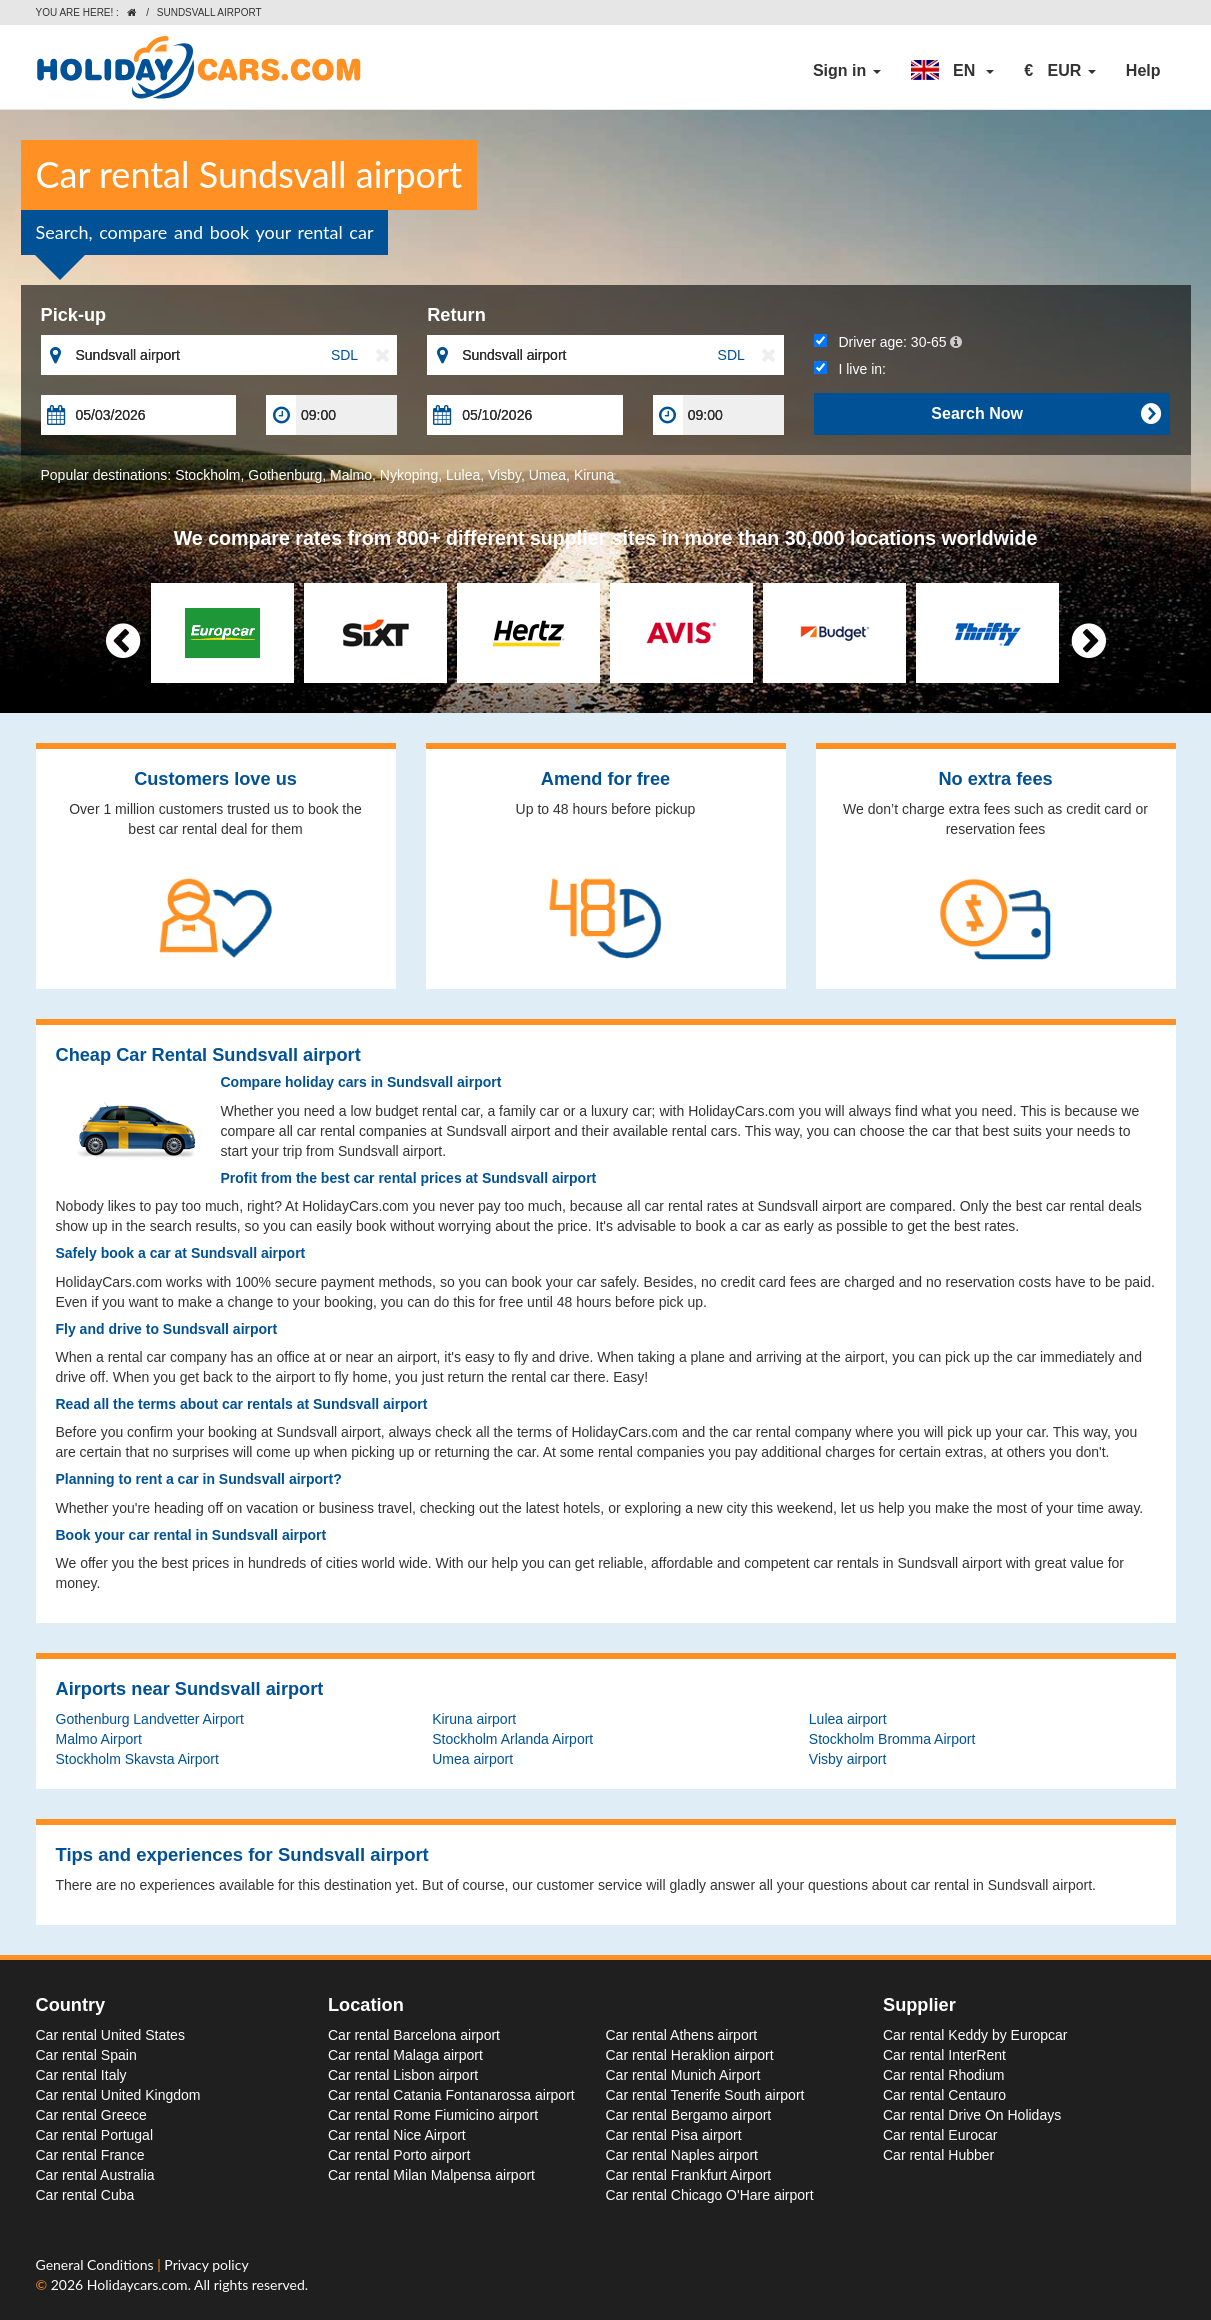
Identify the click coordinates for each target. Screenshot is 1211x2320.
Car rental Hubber (938, 2155)
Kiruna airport (474, 1719)
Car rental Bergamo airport (689, 2115)
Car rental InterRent (944, 2055)
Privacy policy (206, 2264)
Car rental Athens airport (682, 2035)
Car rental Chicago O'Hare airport (710, 2195)
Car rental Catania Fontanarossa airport (451, 2095)
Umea (547, 475)
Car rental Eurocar (940, 2135)
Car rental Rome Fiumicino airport (433, 2115)
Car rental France (90, 2155)
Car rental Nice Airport (397, 2135)
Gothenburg (285, 475)
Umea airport (472, 1759)
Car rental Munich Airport (683, 2075)
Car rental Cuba (85, 2195)
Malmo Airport (99, 1739)
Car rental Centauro (944, 2095)
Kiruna (594, 475)
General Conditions (97, 2264)
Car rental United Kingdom (118, 2095)
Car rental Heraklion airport (690, 2055)
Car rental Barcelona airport (414, 2035)
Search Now (1045, 414)
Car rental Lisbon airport (403, 2075)
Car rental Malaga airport (405, 2055)
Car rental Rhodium (943, 2075)
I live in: (850, 369)
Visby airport (848, 1759)
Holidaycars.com (137, 2284)
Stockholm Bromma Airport (892, 1739)
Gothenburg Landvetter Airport (150, 1719)
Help (1143, 70)
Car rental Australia (95, 2175)
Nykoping (409, 475)
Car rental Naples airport (682, 2155)
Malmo (351, 475)
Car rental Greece (91, 2115)
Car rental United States (110, 2035)
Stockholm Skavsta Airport (137, 1759)
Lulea (463, 475)
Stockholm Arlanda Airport (512, 1739)
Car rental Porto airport (399, 2155)
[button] (953, 71)
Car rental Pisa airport (674, 2135)
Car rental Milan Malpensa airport (431, 2175)
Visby (504, 475)
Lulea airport (848, 1719)
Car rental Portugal (95, 2135)
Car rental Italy (81, 2075)
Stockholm (207, 475)
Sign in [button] (847, 70)
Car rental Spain (86, 2055)
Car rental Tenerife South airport (705, 2095)
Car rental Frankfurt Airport (689, 2175)
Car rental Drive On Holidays (972, 2115)
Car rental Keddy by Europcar (975, 2035)
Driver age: (888, 342)
